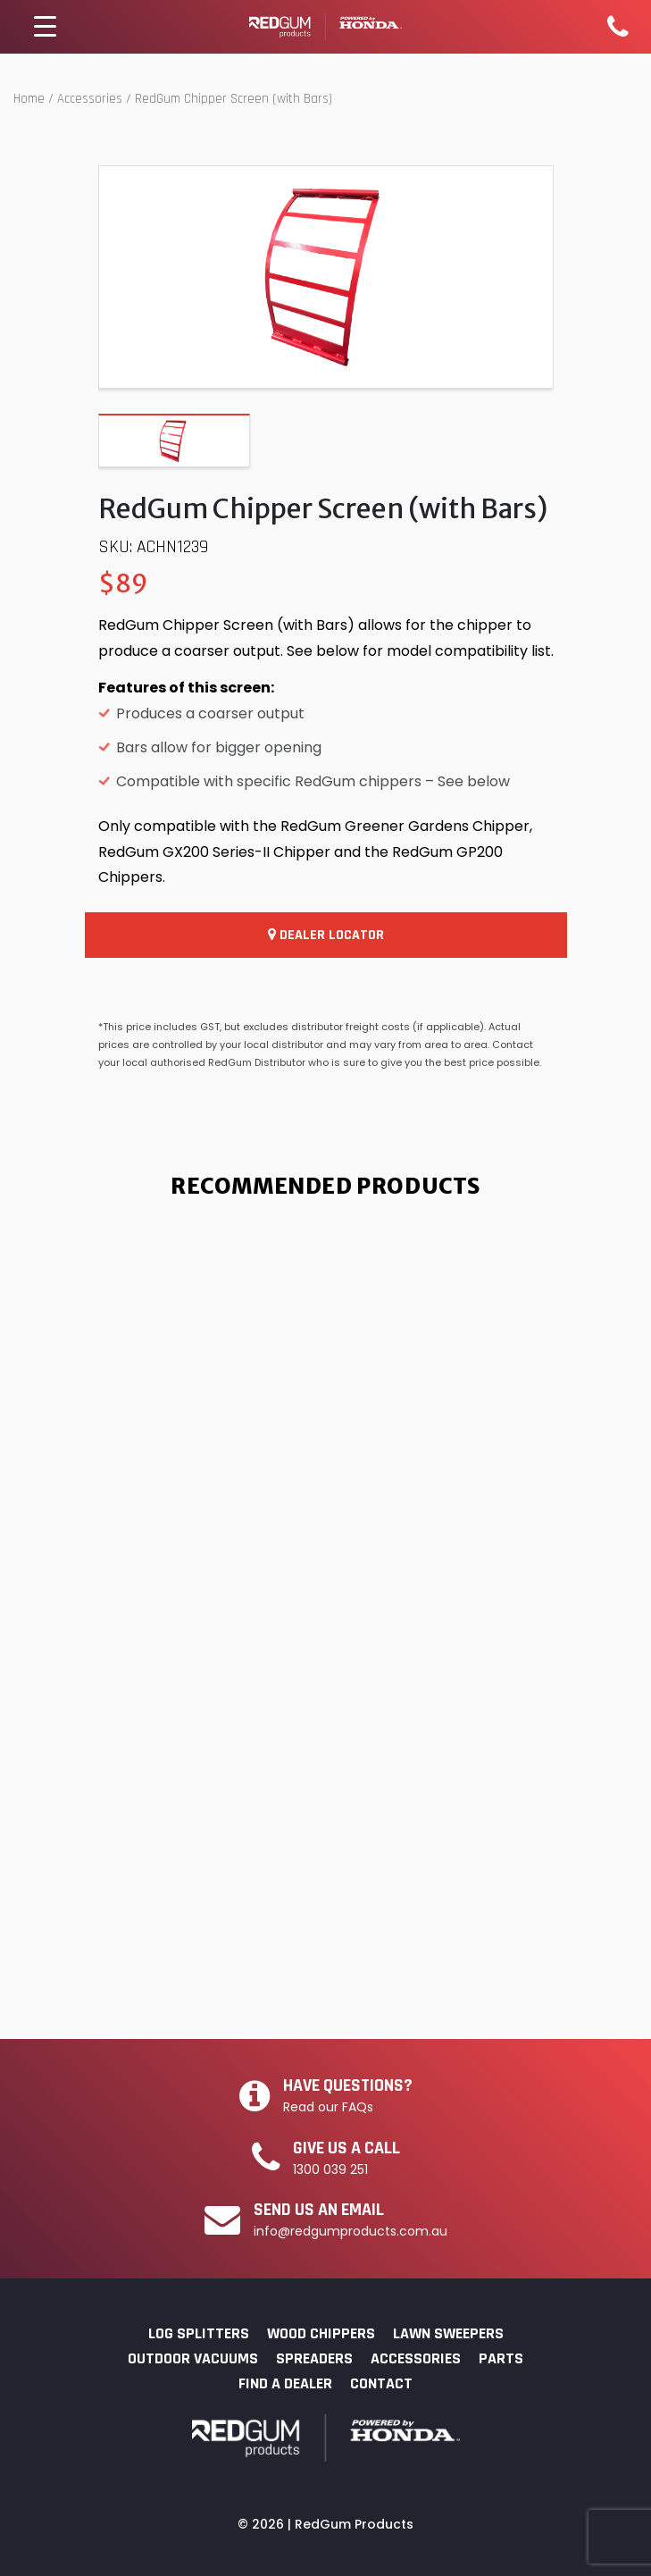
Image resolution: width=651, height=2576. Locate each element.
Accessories (89, 98)
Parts (501, 2358)
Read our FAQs (328, 2107)
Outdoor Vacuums (193, 2358)
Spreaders (314, 2358)
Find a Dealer (285, 2383)
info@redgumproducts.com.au (350, 2231)
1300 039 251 (330, 2169)
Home (29, 98)
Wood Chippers (321, 2333)
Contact (381, 2383)
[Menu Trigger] (45, 26)
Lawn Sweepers (448, 2333)
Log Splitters (198, 2333)
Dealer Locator (326, 935)
